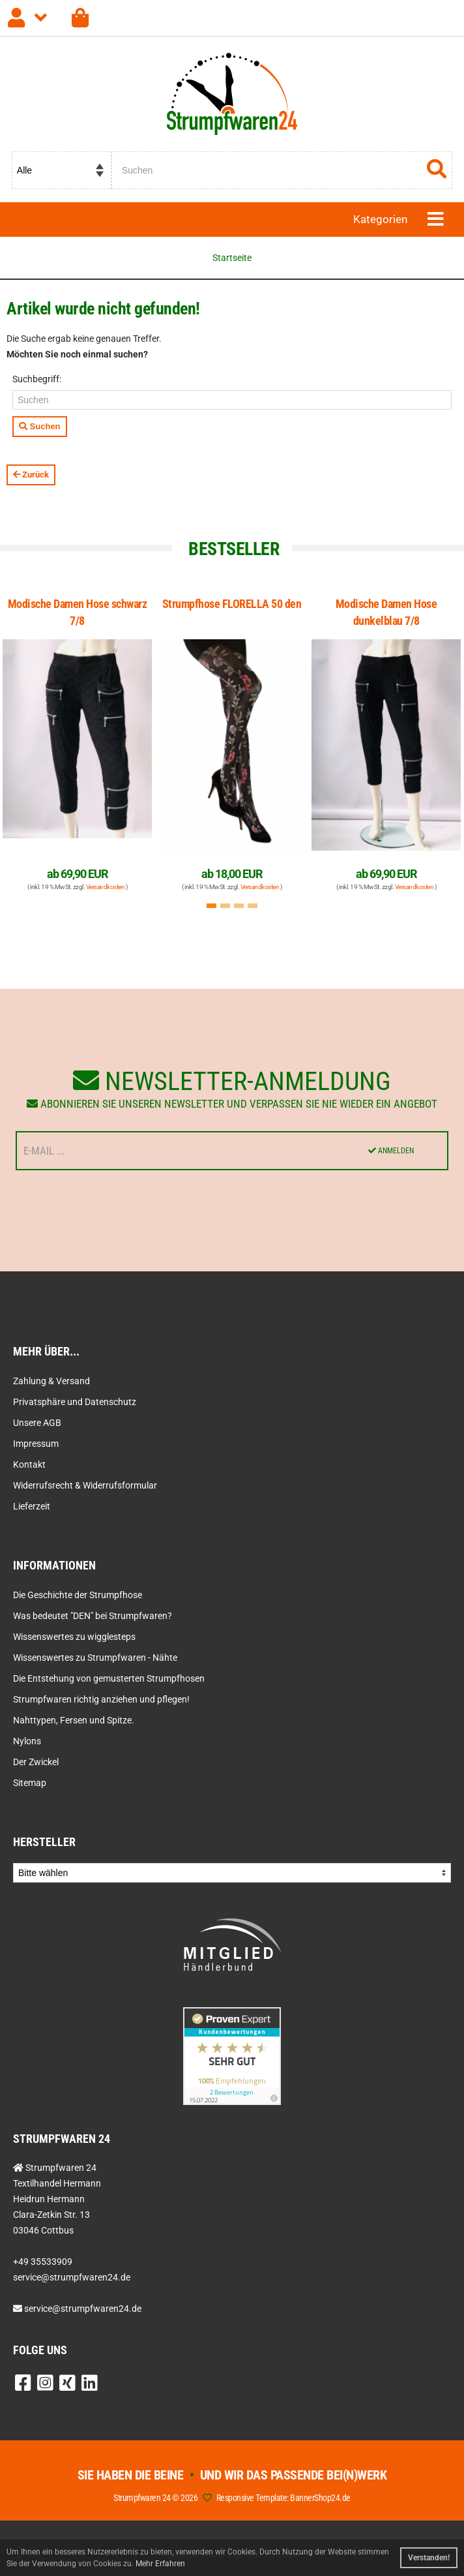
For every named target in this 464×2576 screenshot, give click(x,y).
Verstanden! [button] (429, 2557)
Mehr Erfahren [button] (160, 2563)
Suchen (40, 426)
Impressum (36, 1443)
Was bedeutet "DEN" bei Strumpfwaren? (92, 1616)
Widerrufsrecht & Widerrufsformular (85, 1485)
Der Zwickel (36, 1762)
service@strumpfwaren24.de (82, 2308)
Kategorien (380, 219)
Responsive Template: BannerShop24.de (283, 2498)
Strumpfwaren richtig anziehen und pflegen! (101, 1699)
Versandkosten (105, 886)
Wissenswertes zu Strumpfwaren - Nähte (95, 1657)
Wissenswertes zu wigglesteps (74, 1636)
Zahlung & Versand (51, 1381)
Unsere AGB (37, 1422)
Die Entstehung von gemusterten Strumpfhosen (109, 1678)
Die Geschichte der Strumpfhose (77, 1595)
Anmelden (391, 1150)
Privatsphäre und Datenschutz (74, 1402)
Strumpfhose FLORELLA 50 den (232, 604)
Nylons (27, 1741)
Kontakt (29, 1464)
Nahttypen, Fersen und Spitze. (73, 1720)
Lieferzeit (31, 1506)
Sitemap (29, 1783)
